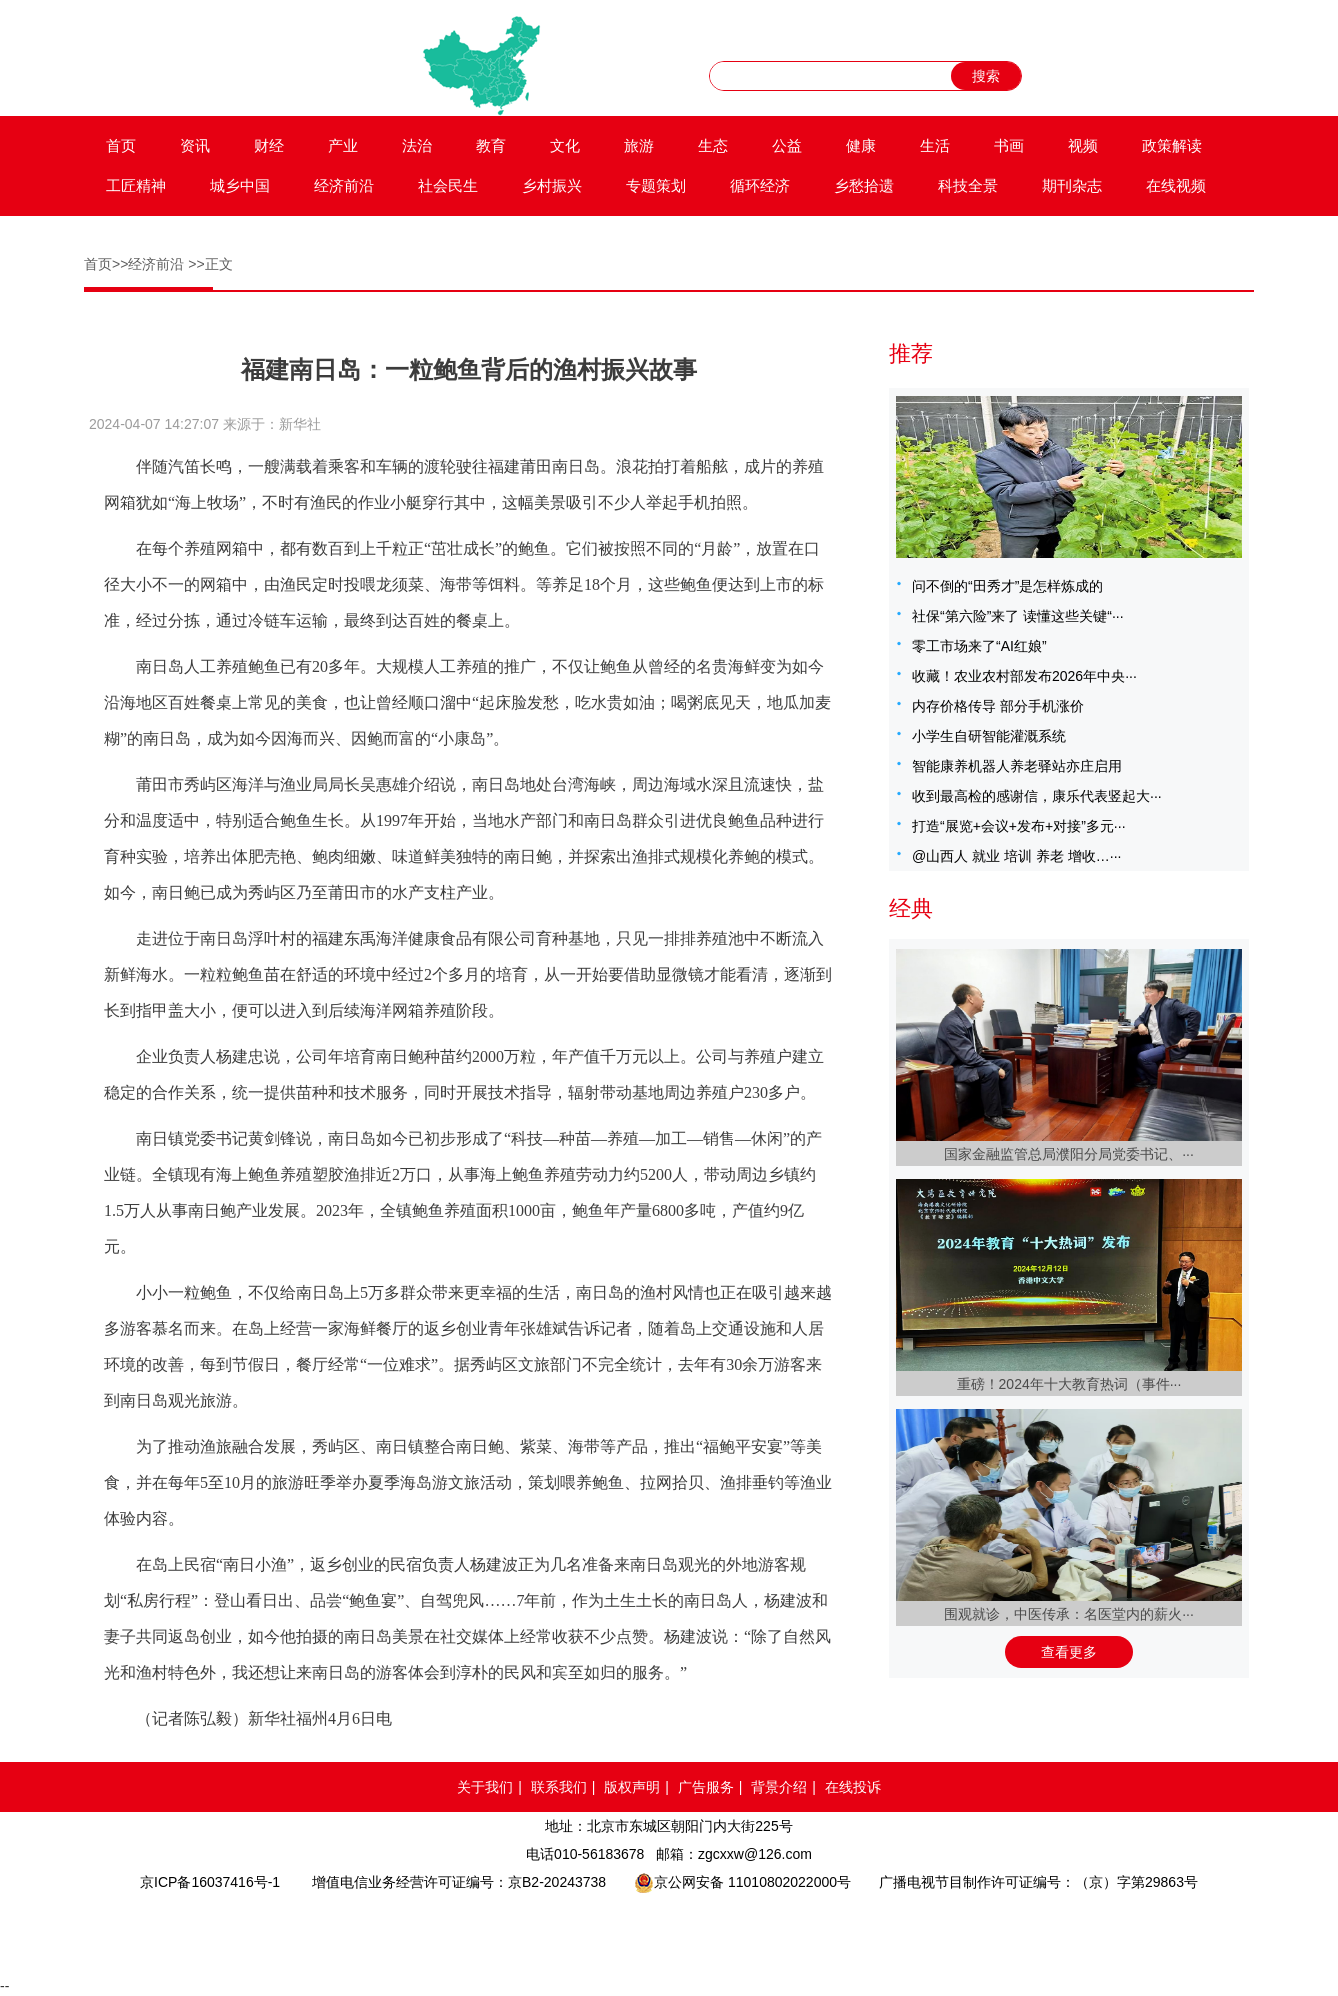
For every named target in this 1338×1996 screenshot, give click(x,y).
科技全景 (968, 185)
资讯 (195, 145)
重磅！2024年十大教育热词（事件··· (1069, 1384)
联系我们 (559, 1787)
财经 (269, 145)
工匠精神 (136, 185)
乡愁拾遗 (864, 185)
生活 (935, 145)
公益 (787, 145)
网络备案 (606, 1932)
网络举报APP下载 (995, 1932)
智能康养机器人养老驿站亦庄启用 (1017, 766)
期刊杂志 (1072, 185)
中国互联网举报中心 (727, 1932)
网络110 (488, 1932)
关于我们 (485, 1787)
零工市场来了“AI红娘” (979, 646)
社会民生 (448, 185)
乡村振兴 (552, 185)
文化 (565, 145)
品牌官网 (341, 1932)
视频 (1083, 145)
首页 (121, 145)
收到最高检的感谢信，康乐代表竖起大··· (1037, 796)
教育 (491, 145)
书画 (1009, 145)
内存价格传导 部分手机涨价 (998, 706)
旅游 (639, 145)
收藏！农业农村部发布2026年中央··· (1024, 676)
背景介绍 (779, 1787)
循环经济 (760, 185)
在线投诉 (853, 1787)
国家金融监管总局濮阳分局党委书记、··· (1069, 1154)
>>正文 (210, 264)
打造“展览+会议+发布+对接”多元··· (1019, 826)
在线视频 (1176, 185)
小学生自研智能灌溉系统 (989, 736)
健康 (861, 145)
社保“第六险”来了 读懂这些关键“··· (1018, 616)
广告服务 (706, 1787)
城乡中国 (240, 185)
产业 (343, 145)
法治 (417, 145)
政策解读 (1172, 145)
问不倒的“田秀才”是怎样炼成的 (1007, 586)
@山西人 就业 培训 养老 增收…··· (1016, 856)
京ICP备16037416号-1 (210, 1882)
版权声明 (632, 1787)
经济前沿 (344, 185)
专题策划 (656, 185)
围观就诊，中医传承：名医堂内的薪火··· (1069, 1614)
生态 (713, 145)
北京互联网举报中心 (844, 1932)
